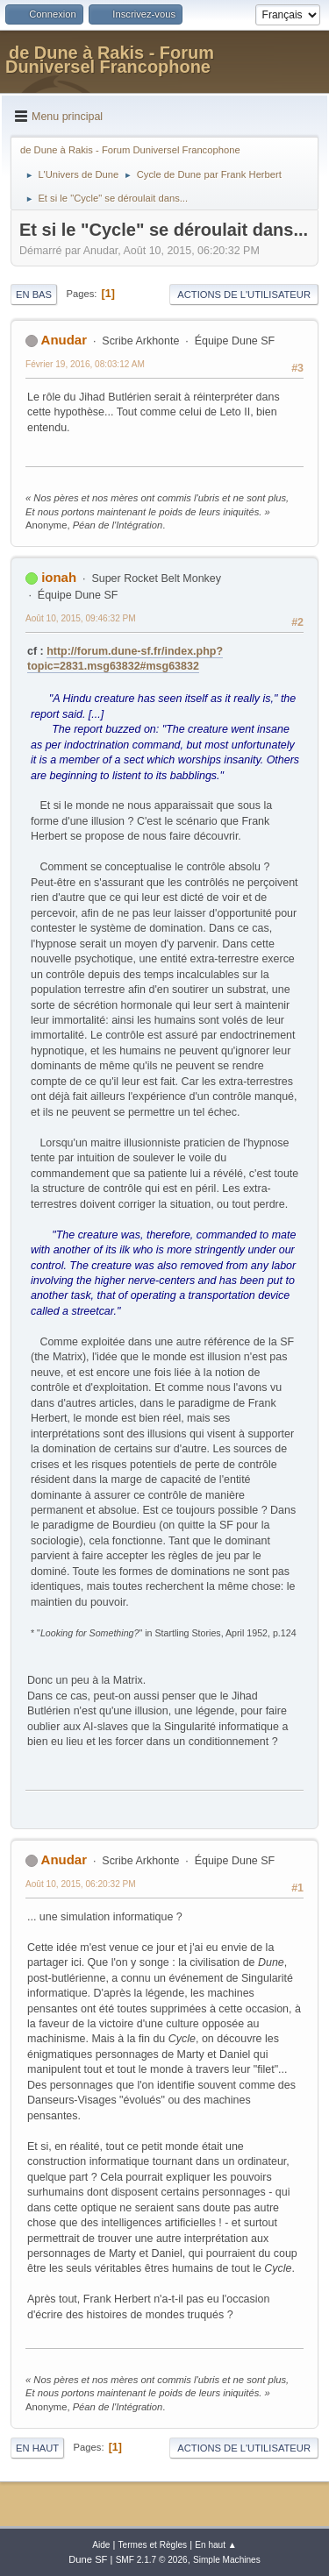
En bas (34, 294)
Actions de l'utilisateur (244, 294)
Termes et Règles (153, 2545)
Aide (101, 2545)
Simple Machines (227, 2560)
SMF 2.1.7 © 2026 (152, 2560)
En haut (37, 2448)
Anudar (64, 339)
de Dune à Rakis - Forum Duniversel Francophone (109, 59)
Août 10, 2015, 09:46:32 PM (80, 618)
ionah (58, 577)
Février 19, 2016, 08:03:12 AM (85, 364)
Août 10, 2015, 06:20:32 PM (80, 1884)
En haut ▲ (216, 2545)
